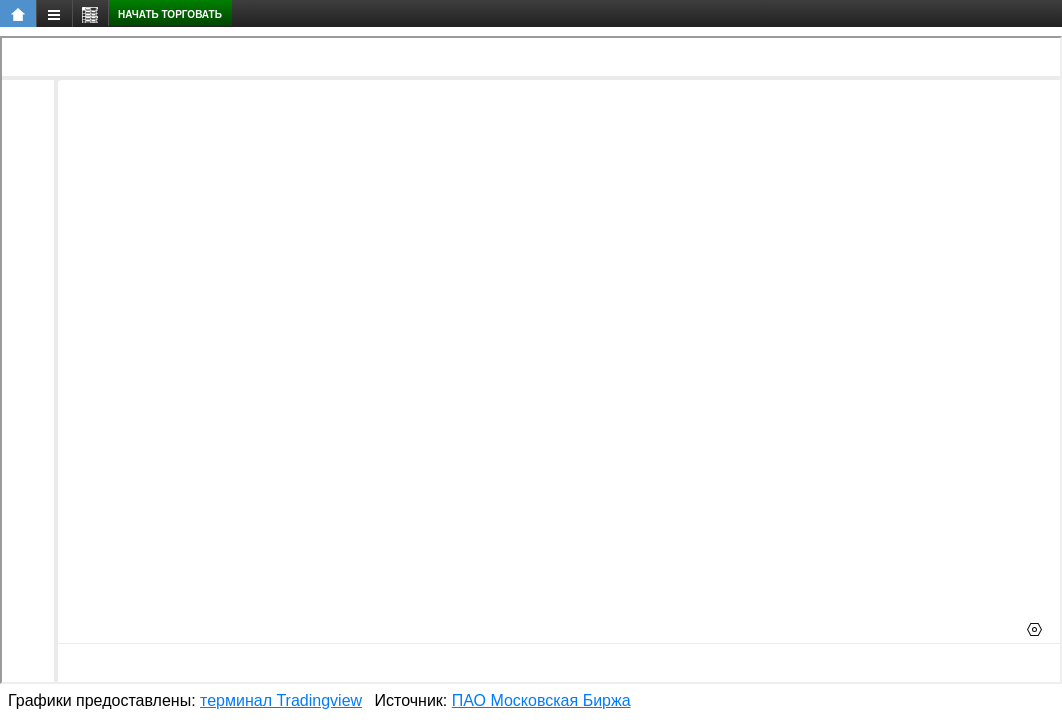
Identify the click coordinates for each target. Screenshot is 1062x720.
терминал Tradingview (281, 700)
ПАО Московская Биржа (541, 700)
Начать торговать (170, 14)
